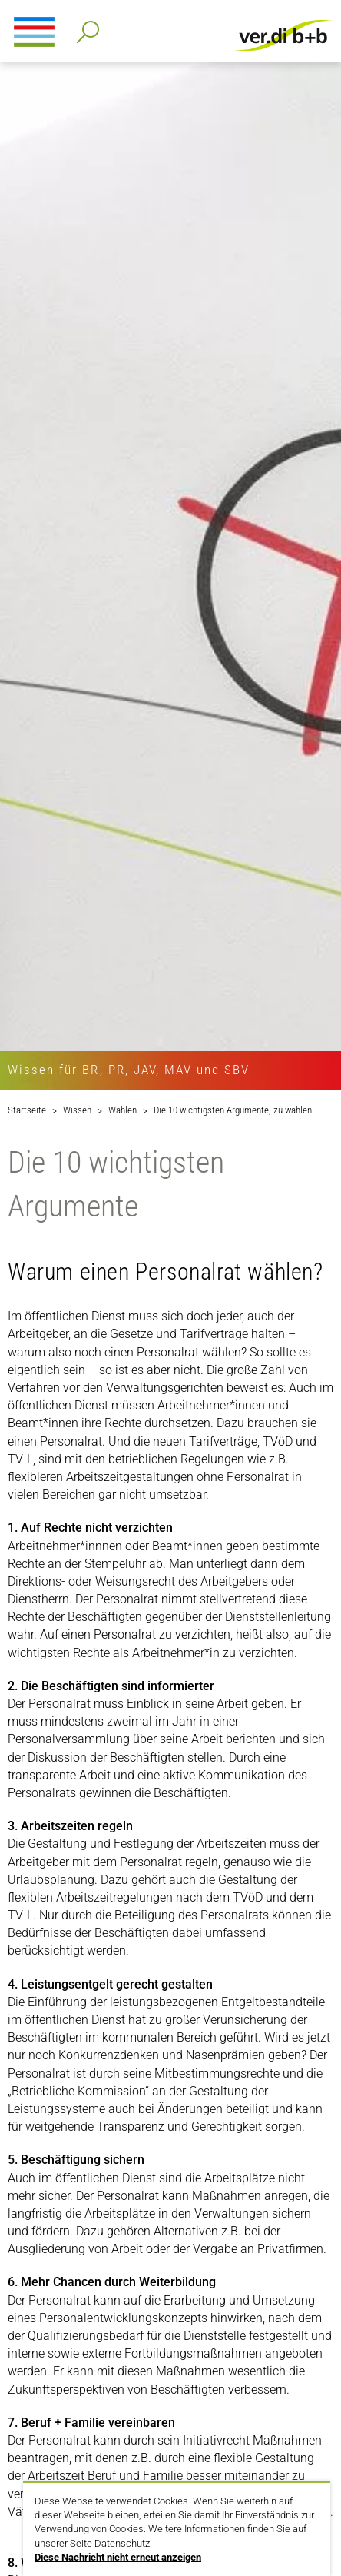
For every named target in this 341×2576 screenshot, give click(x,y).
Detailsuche (84, 27)
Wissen (77, 1110)
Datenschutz (122, 2543)
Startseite (27, 1110)
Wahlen (122, 1110)
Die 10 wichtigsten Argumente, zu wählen (233, 1110)
